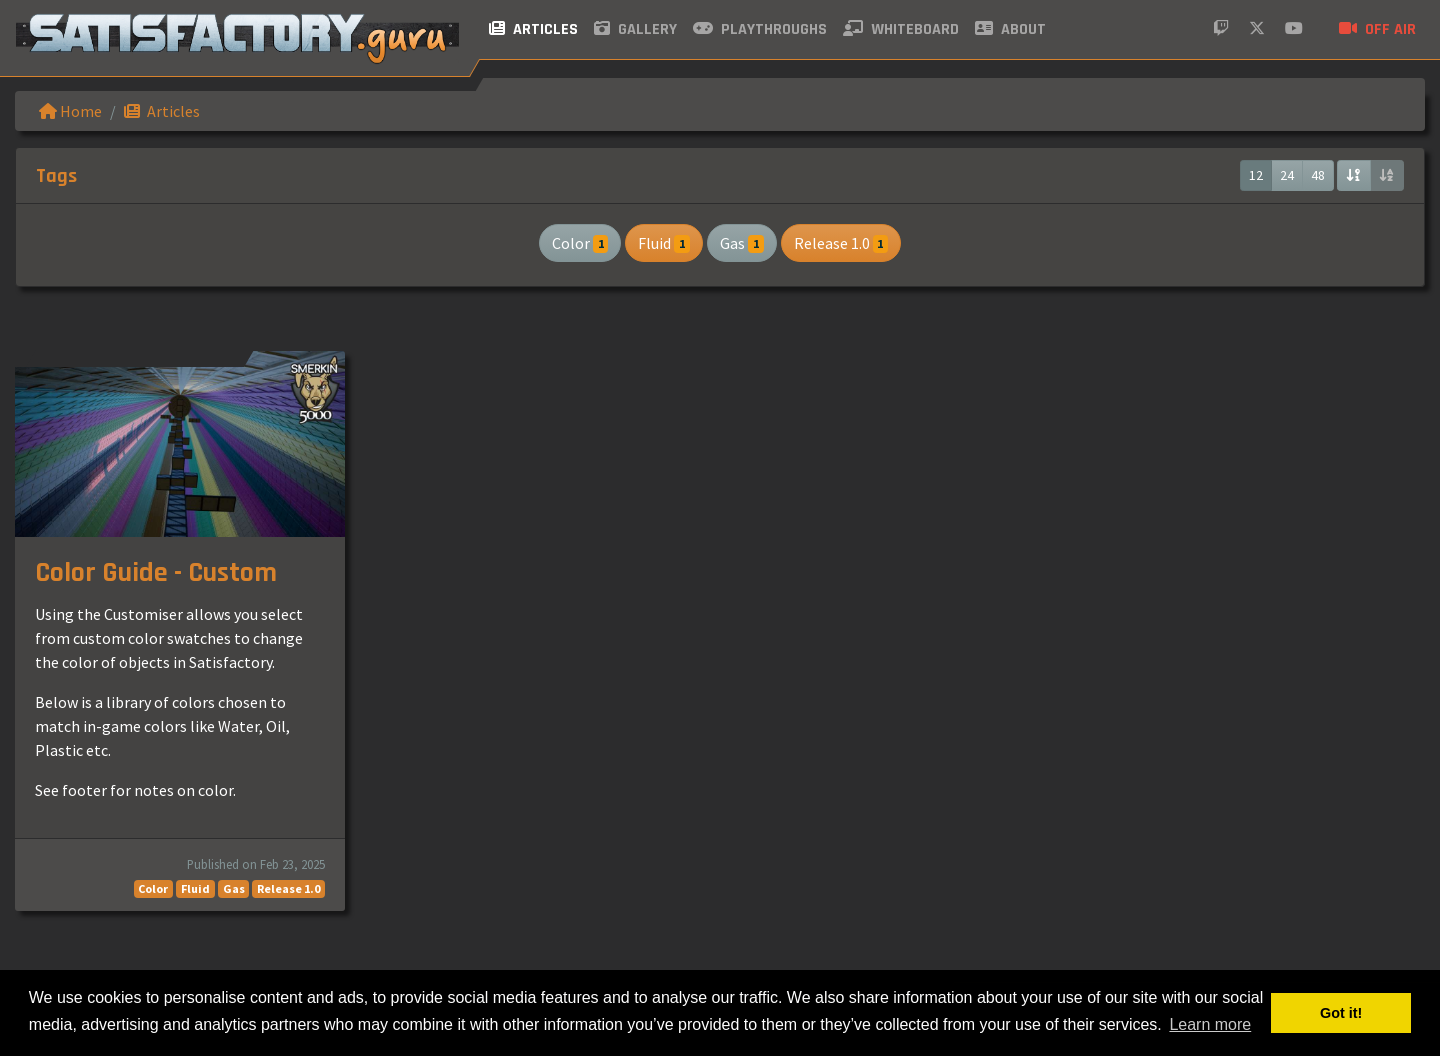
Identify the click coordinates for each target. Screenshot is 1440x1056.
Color (580, 243)
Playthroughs (760, 29)
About (1010, 29)
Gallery (635, 29)
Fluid (664, 243)
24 (1287, 175)
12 (1256, 175)
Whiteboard (901, 29)
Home (70, 111)
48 (1318, 175)
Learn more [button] (1210, 1024)
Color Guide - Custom (156, 573)
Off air (1377, 29)
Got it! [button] (1341, 1013)
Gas (742, 243)
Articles (533, 29)
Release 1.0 (841, 243)
